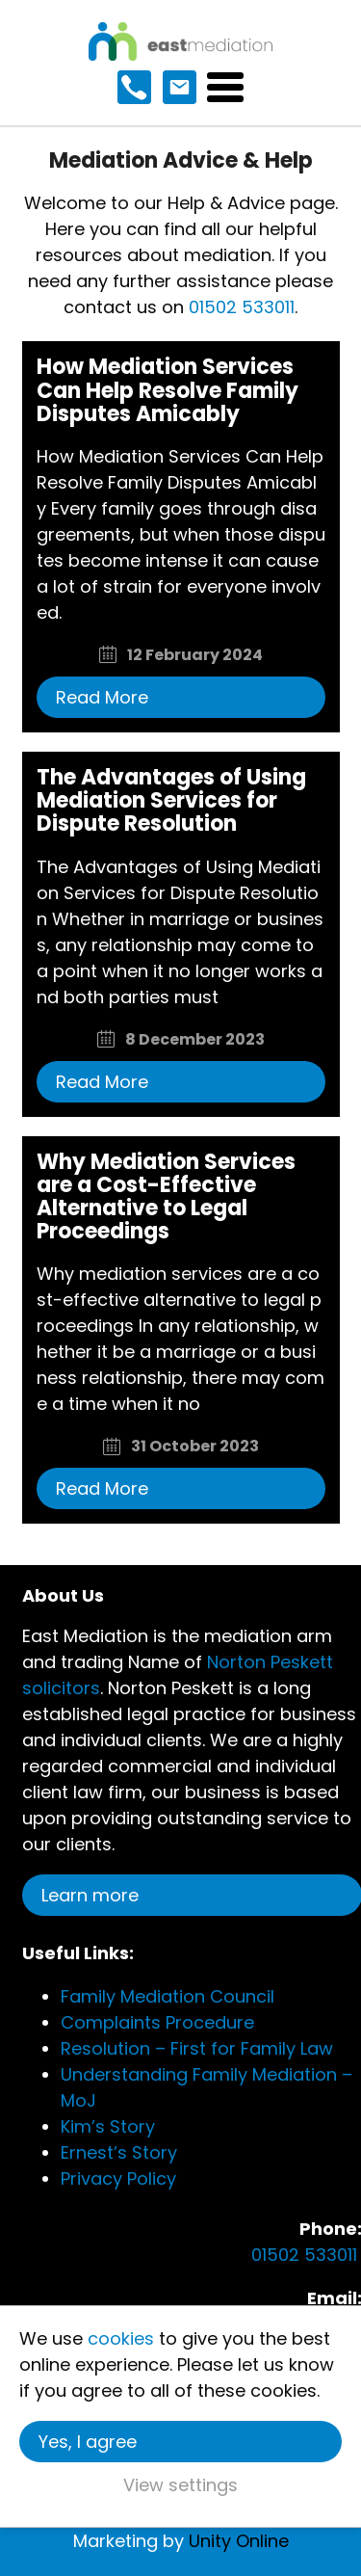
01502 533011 (242, 307)
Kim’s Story (108, 2126)
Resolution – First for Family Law (197, 2048)
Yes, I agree (88, 2442)
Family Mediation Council (167, 1996)
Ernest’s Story (119, 2152)
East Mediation (180, 41)
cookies (121, 2338)
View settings (180, 2485)
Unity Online (239, 2541)
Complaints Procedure (157, 2022)
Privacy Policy (118, 2178)
